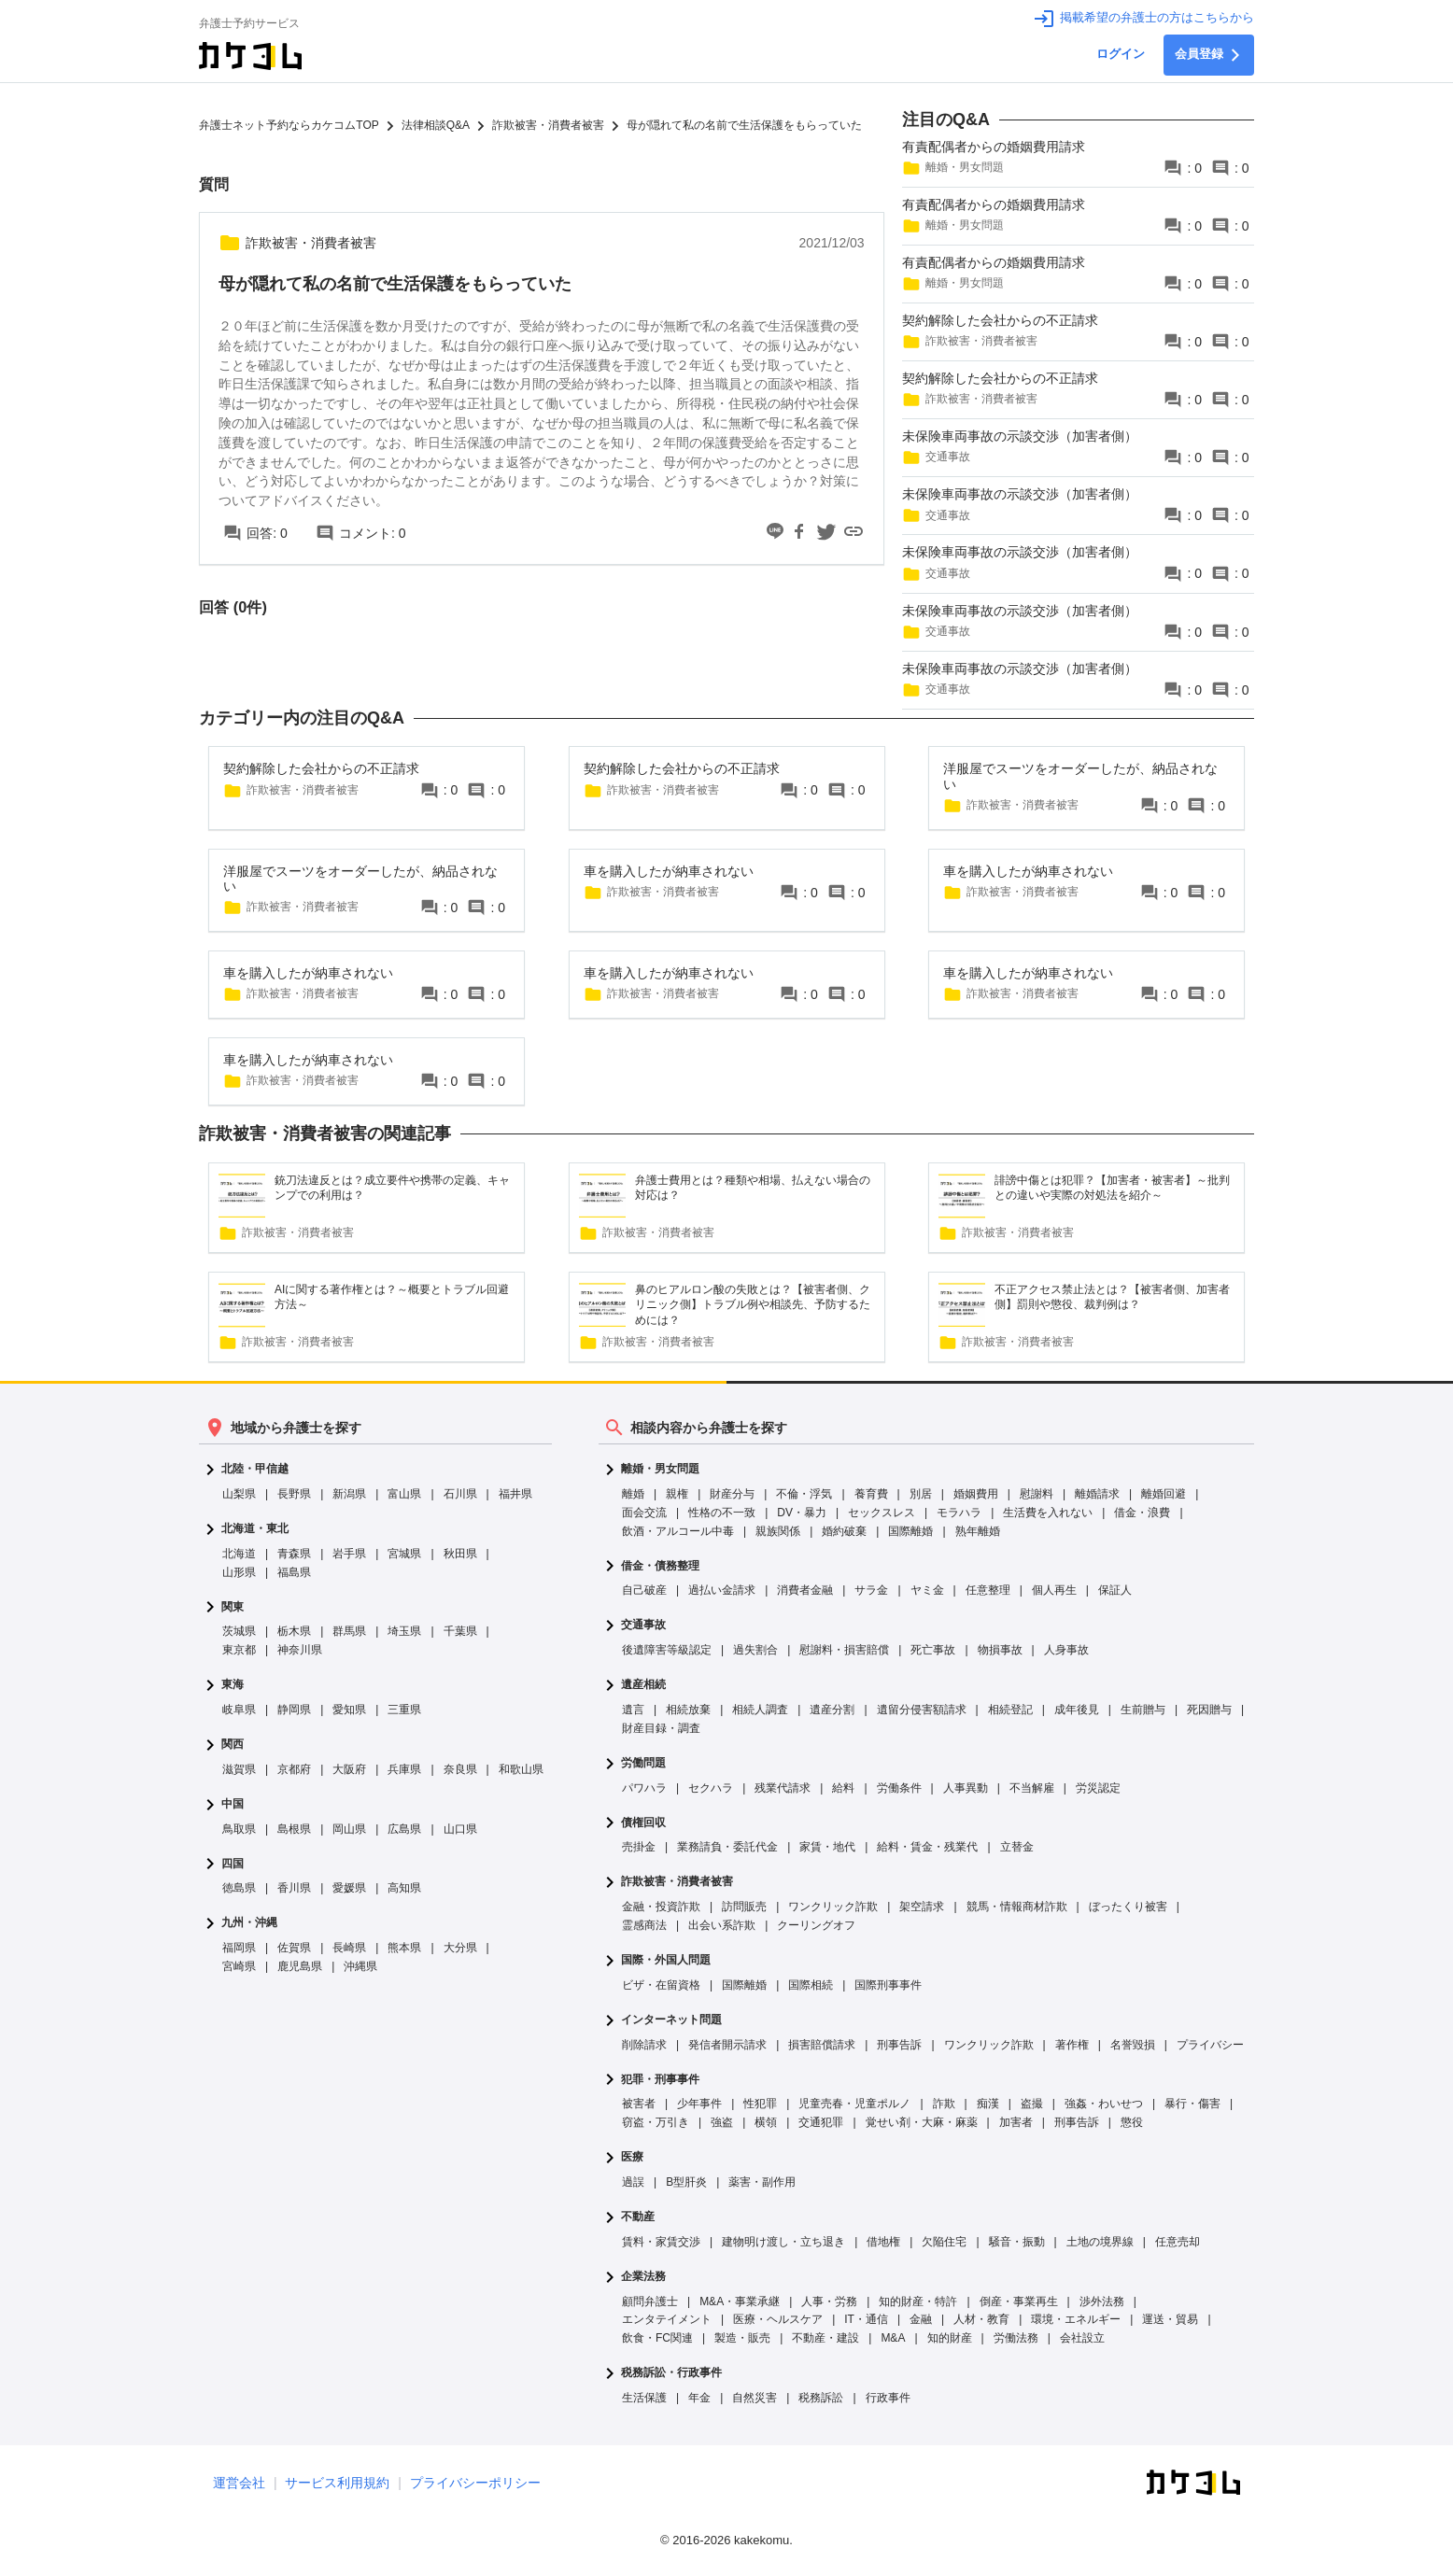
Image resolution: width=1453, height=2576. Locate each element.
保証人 (1115, 1590)
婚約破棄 (844, 1531)
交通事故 (643, 1625)
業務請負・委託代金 (727, 1846)
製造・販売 (742, 2337)
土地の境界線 (1100, 2241)
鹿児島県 (299, 1966)
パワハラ (644, 1788)
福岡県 (239, 1947)
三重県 (404, 1709)
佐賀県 (294, 1947)
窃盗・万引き (655, 2122)
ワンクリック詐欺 (833, 1906)
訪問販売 (744, 1906)
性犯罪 (760, 2103)
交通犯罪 (820, 2122)
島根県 (294, 1829)
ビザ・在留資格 (661, 1985)
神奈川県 (299, 1649)
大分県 (460, 1947)
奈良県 (460, 1769)
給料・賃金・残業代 (927, 1846)
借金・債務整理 (660, 1566)
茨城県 (239, 1631)
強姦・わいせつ (1104, 2103)
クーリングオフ (816, 1925)
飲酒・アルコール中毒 (678, 1531)
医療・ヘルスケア (778, 2319)
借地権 (883, 2241)
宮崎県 (239, 1966)
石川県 (460, 1493)
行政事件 (888, 2397)
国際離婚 (910, 1531)
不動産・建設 (825, 2337)
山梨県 (239, 1493)
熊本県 (404, 1947)
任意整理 (988, 1590)
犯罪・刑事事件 (660, 2080)
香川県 (294, 1887)
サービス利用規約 (337, 2482)
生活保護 (644, 2397)
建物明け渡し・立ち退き (783, 2241)
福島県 (294, 1572)
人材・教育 (981, 2319)
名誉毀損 (1132, 2044)
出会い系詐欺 (721, 1925)
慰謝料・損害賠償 (844, 1649)
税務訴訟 (820, 2397)
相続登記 (1010, 1709)
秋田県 (460, 1553)
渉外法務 (1101, 2301)
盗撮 (1032, 2103)
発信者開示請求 (727, 2044)
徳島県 (239, 1887)
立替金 (1017, 1846)
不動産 (638, 2217)
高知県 (404, 1887)
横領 (766, 2122)
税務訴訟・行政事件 (671, 2373)
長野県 (294, 1493)
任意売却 (1177, 2241)
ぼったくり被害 (1128, 1906)
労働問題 (643, 1763)
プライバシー (1210, 2044)
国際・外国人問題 (666, 1960)
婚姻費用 (975, 1493)
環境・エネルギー (1076, 2319)
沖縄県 (360, 1966)
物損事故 (1000, 1649)
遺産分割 (832, 1709)
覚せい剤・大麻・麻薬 (922, 2122)
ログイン (1120, 54)
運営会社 (239, 2482)
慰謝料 (1036, 1493)
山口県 (460, 1829)
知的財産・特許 (918, 2301)
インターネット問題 (671, 2020)
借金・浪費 (1142, 1512)
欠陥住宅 (944, 2241)
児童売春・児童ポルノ (854, 2103)
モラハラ (959, 1512)
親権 (677, 1493)
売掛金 (639, 1846)
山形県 (239, 1572)
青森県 (294, 1553)
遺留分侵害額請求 (921, 1709)
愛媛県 (349, 1887)
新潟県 (349, 1493)
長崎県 (349, 1947)
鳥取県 (239, 1829)
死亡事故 (932, 1649)
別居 (921, 1493)
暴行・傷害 (1192, 2103)
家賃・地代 (827, 1846)
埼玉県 (404, 1631)
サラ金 (871, 1590)
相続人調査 (760, 1709)
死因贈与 (1209, 1709)
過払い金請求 (721, 1590)
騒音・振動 (1017, 2241)
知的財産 (949, 2337)
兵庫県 (404, 1769)
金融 (921, 2319)
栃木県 (294, 1631)
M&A (893, 2337)
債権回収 (643, 1823)
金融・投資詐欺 (661, 1906)
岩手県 (349, 1553)
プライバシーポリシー (475, 2482)
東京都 (239, 1649)
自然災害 (754, 2397)
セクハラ (710, 1788)
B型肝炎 (686, 2182)
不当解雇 (1031, 1788)
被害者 (639, 2103)
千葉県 (460, 1631)
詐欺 (944, 2103)
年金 (699, 2397)
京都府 (294, 1769)
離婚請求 (1097, 1493)
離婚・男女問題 (660, 1469)
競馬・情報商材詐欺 (1016, 1906)
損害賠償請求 (821, 2044)
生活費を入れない (1048, 1512)
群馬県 (349, 1631)
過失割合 (755, 1649)
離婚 (633, 1493)
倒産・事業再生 (1019, 2301)
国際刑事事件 (888, 1985)
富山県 (404, 1493)
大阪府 (349, 1769)
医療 (632, 2157)
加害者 (1016, 2122)
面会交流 (644, 1512)
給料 (843, 1788)
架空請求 (921, 1906)
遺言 (633, 1709)
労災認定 (1098, 1788)
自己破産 (644, 1590)
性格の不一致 (721, 1512)
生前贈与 (1143, 1709)
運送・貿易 (1170, 2319)
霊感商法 (644, 1925)
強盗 (722, 2122)
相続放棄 (688, 1709)
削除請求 (644, 2044)
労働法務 (1016, 2337)
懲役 (1132, 2122)
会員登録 (1209, 55)
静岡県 (294, 1709)
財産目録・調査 (661, 1728)
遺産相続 (643, 1685)
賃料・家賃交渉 (661, 2241)
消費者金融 (805, 1590)
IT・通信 (866, 2319)
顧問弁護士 (650, 2301)
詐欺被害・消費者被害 (677, 1882)
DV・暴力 (801, 1512)
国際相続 (810, 1985)
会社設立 (1082, 2337)
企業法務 (643, 2277)
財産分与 (732, 1493)
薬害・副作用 (762, 2182)
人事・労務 (829, 2301)
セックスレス (881, 1512)
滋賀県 (239, 1769)
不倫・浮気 (804, 1493)
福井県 (515, 1493)
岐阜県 (239, 1709)
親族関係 (777, 1531)
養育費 (871, 1493)
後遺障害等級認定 (667, 1649)
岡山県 (349, 1829)
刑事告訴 (899, 2044)
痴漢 (988, 2103)
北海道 (239, 1553)
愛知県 (349, 1709)
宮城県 (404, 1553)
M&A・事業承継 (739, 2301)
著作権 (1072, 2044)
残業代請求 (783, 1788)
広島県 (404, 1829)
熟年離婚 (977, 1531)
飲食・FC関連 (657, 2337)
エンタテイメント (667, 2319)
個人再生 (1054, 1590)
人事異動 (965, 1788)
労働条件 (899, 1788)
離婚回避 (1163, 1493)
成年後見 (1076, 1709)
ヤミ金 (927, 1590)
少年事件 (699, 2103)
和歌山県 (521, 1769)
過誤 (633, 2182)
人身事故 (1066, 1649)
